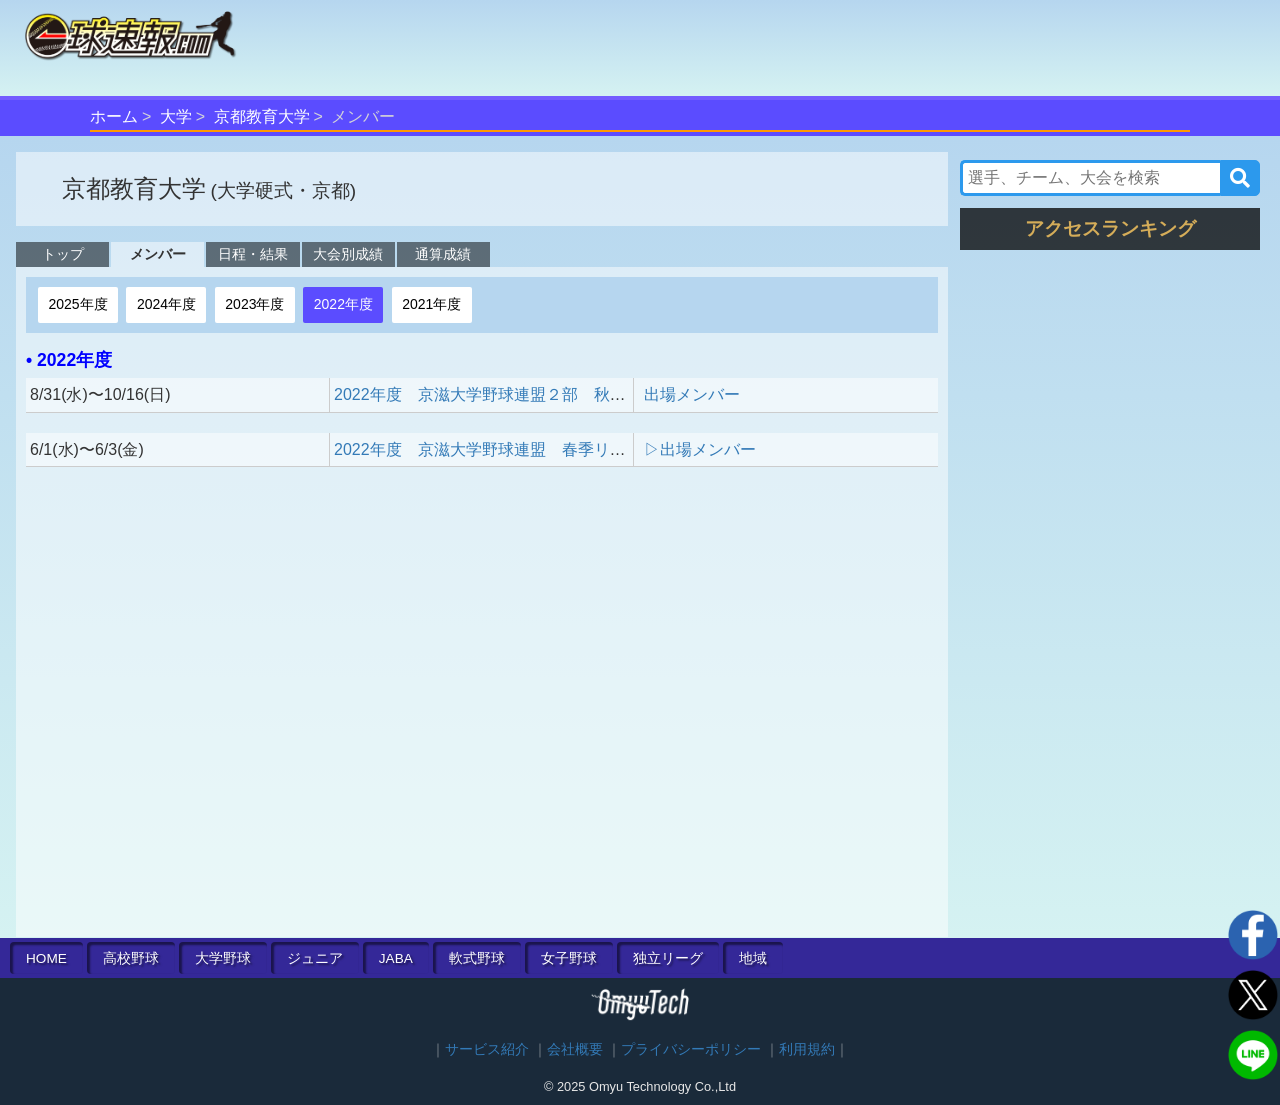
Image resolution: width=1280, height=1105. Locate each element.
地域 (753, 958)
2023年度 (254, 304)
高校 (131, 958)
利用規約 (807, 1049)
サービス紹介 (487, 1049)
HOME (46, 958)
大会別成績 (348, 254)
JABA (396, 958)
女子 (569, 958)
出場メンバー (692, 394)
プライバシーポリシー (691, 1049)
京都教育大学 (262, 116)
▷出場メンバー (700, 449)
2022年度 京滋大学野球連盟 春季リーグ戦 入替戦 (528, 449)
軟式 (477, 958)
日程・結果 (253, 254)
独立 (668, 958)
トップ (63, 254)
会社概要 (575, 1049)
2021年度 (431, 304)
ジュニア (315, 958)
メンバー (158, 254)
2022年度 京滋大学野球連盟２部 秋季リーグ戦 (512, 394)
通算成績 (443, 254)
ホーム (114, 116)
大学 (176, 116)
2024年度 (166, 304)
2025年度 (77, 304)
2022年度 (343, 304)
